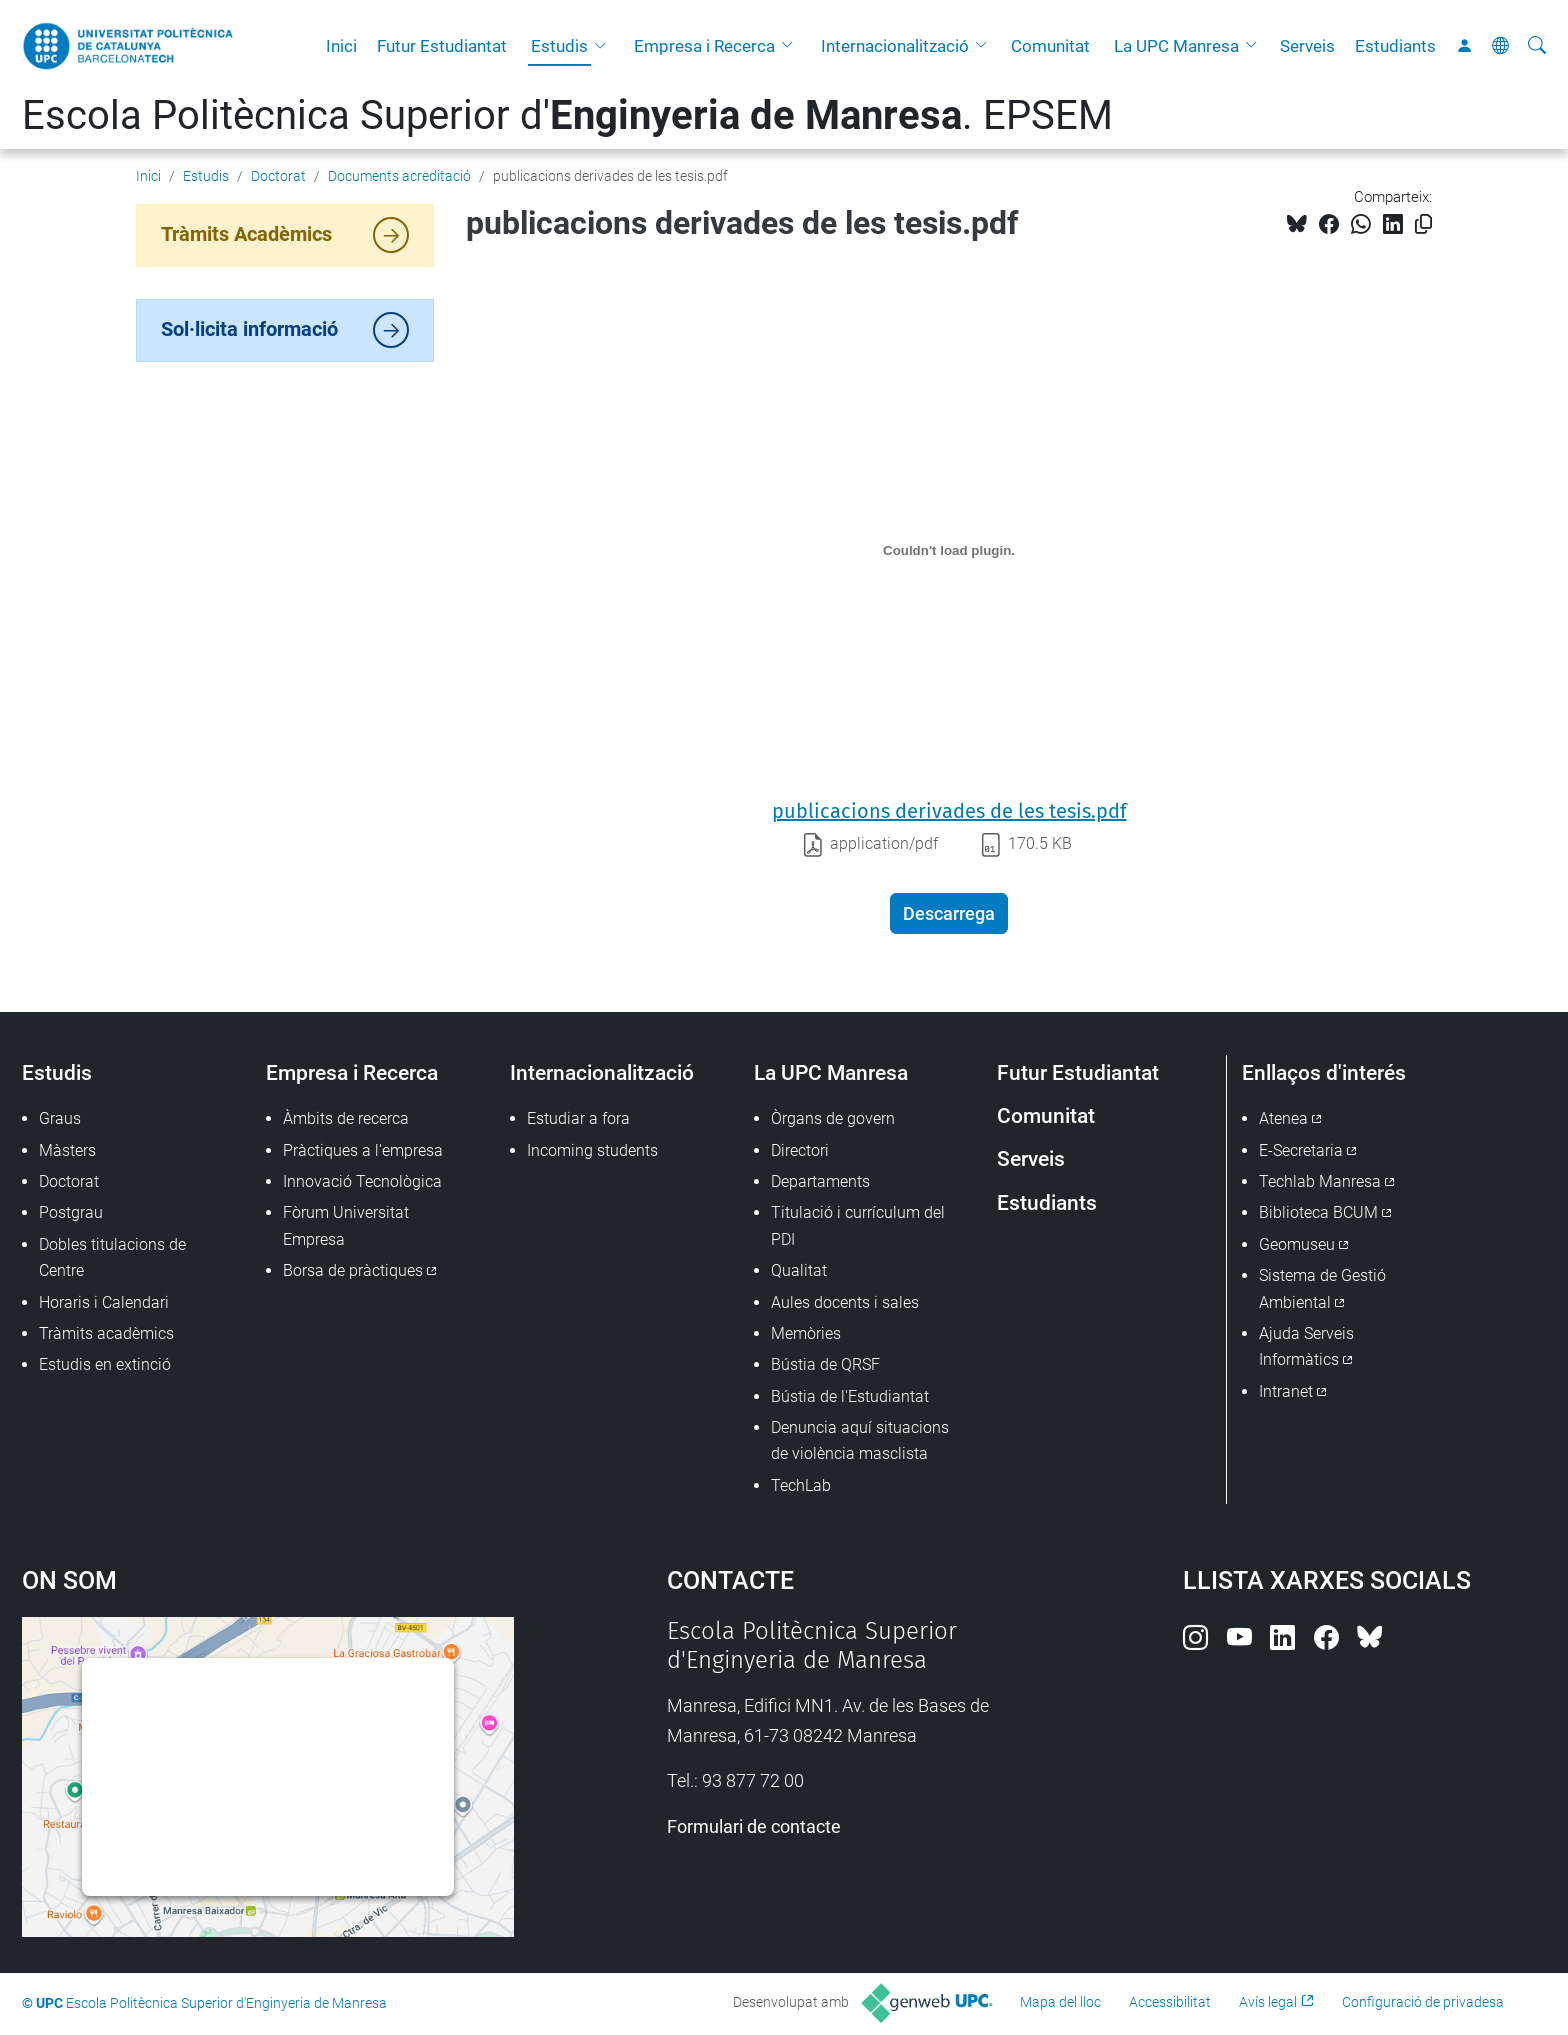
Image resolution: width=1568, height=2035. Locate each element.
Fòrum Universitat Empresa (346, 1225)
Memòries (806, 1333)
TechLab (801, 1485)
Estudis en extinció (105, 1364)
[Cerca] (1537, 46)
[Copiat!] (1423, 224)
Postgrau (71, 1212)
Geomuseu (1297, 1244)
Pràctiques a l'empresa (363, 1150)
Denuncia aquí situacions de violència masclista (860, 1440)
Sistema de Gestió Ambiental (1322, 1288)
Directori (800, 1150)
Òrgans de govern (833, 1118)
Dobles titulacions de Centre (112, 1257)
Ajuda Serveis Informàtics (1306, 1346)
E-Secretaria (1301, 1150)
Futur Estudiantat (442, 46)
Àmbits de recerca (346, 1118)
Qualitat (799, 1270)
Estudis (559, 46)
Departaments (820, 1181)
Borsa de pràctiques (353, 1270)
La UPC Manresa (1176, 46)
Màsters (67, 1150)
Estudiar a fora (578, 1118)
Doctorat (278, 176)
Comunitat (1050, 46)
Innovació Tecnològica (362, 1181)
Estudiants (1395, 46)
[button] (605, 46)
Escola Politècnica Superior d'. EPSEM (567, 115)
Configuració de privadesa (1423, 2002)
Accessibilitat (1170, 2002)
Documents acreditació (399, 176)
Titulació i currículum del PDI (858, 1225)
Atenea (1283, 1118)
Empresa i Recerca (704, 46)
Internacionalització (895, 46)
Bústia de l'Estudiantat (850, 1396)
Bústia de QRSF (825, 1364)
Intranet (1286, 1391)
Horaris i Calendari (104, 1302)
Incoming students (592, 1150)
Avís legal (1268, 2002)
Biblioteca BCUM (1318, 1212)
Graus (60, 1118)
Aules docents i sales (845, 1302)
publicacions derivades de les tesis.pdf (949, 811)
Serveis (1307, 46)
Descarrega (949, 913)
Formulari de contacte (754, 1826)
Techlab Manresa (1320, 1181)
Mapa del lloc (1060, 2002)
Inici (341, 46)
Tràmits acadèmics (106, 1333)
